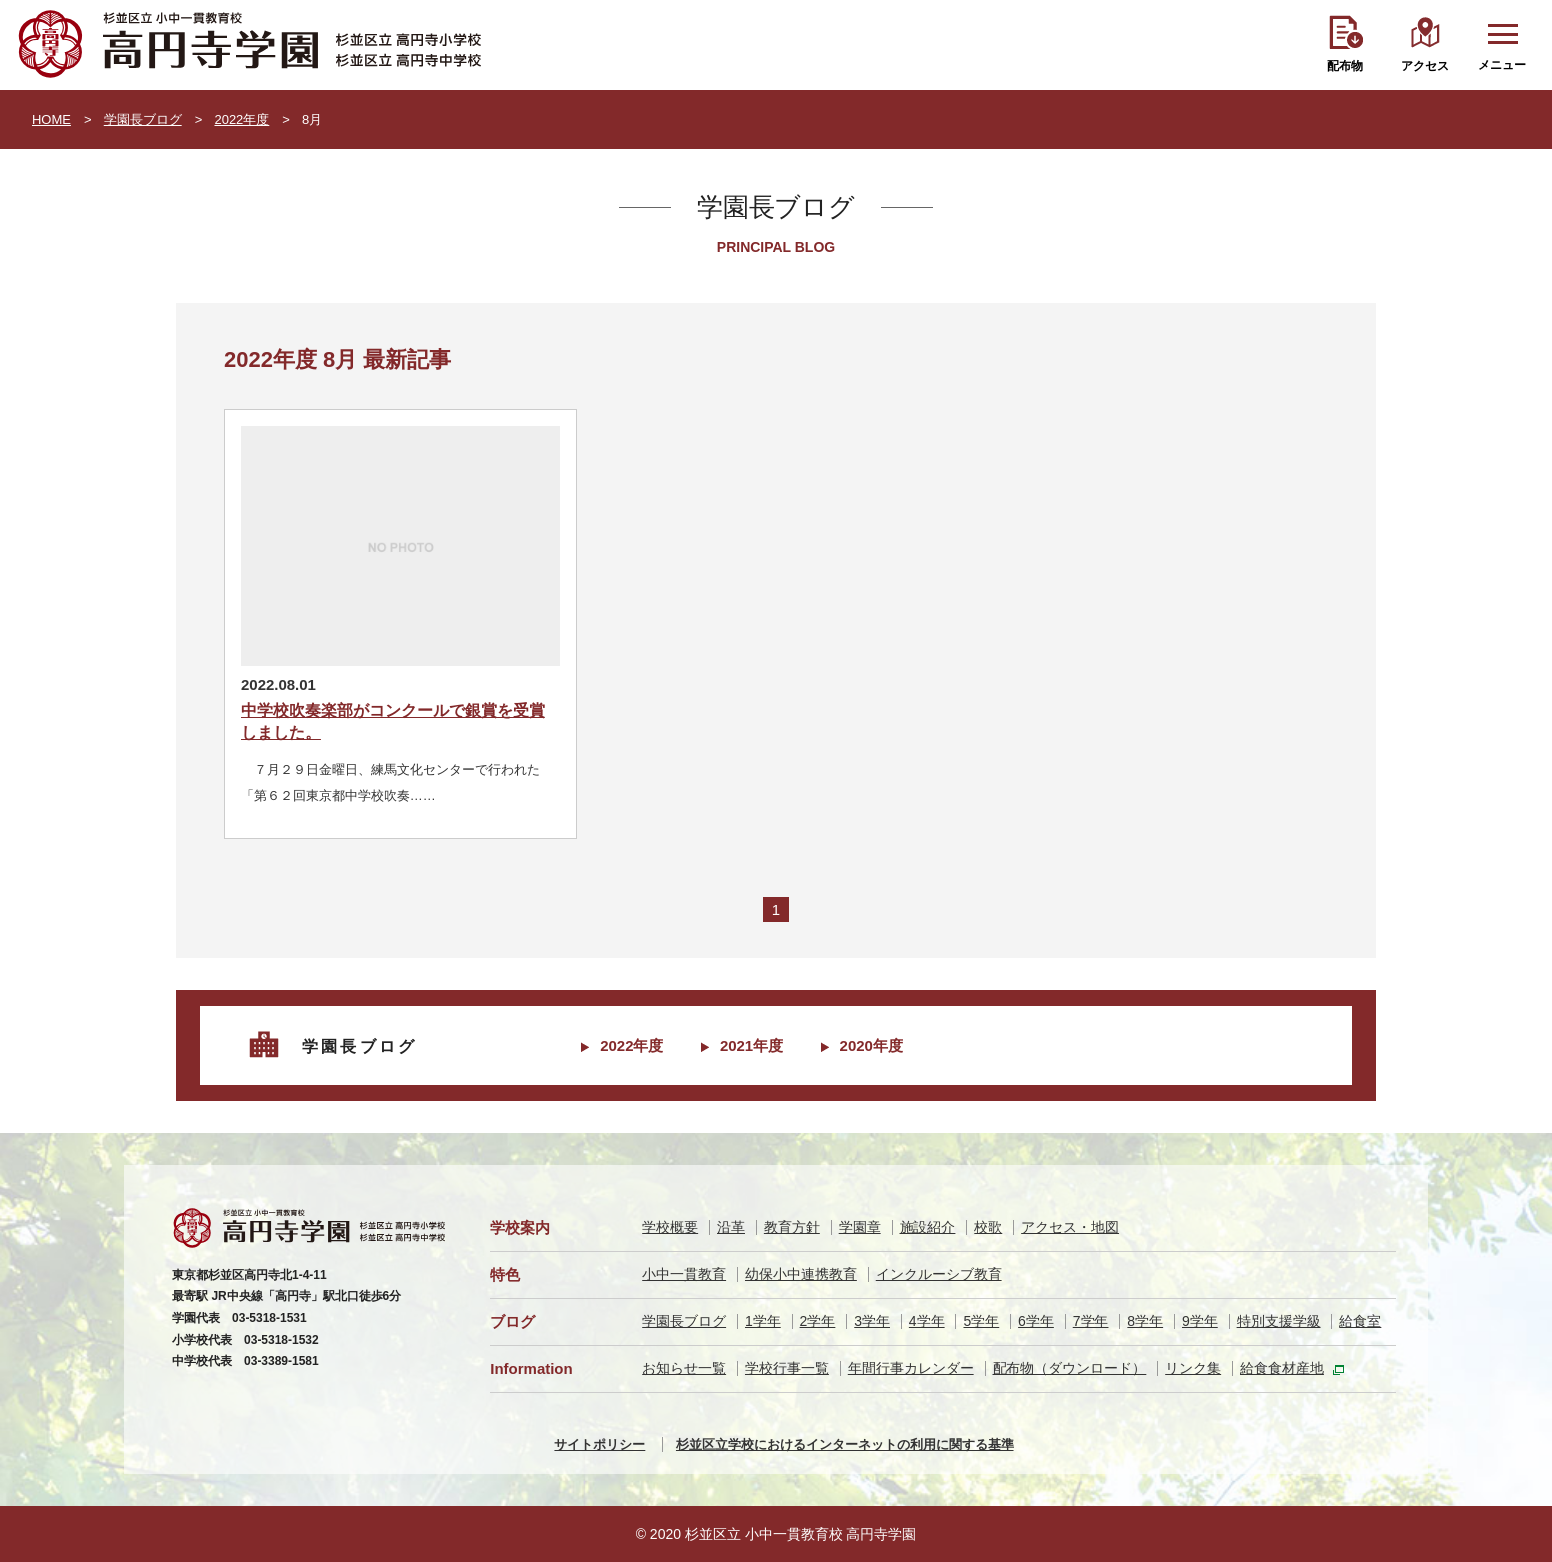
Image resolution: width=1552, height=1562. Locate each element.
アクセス (1425, 66)
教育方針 (792, 1227)
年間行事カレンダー (911, 1368)
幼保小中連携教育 (801, 1274)
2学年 (818, 1321)
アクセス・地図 (1070, 1227)
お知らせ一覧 (684, 1368)
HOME (51, 119)
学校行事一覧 (787, 1368)
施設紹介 (928, 1227)
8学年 (1145, 1321)
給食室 (1360, 1321)
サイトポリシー (599, 1444)
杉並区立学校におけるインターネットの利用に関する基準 (845, 1444)
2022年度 (241, 119)
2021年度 (751, 1045)
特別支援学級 (1279, 1321)
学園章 (860, 1227)
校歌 (988, 1227)
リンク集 (1193, 1368)
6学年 (1036, 1321)
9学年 (1200, 1321)
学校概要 (670, 1227)
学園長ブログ (143, 119)
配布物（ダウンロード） (1070, 1368)
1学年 (763, 1321)
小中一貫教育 (684, 1274)
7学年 (1091, 1321)
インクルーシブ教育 (939, 1274)
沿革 (731, 1227)
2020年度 (871, 1045)
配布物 (1345, 66)
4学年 (927, 1321)
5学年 (981, 1321)
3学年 (872, 1321)
